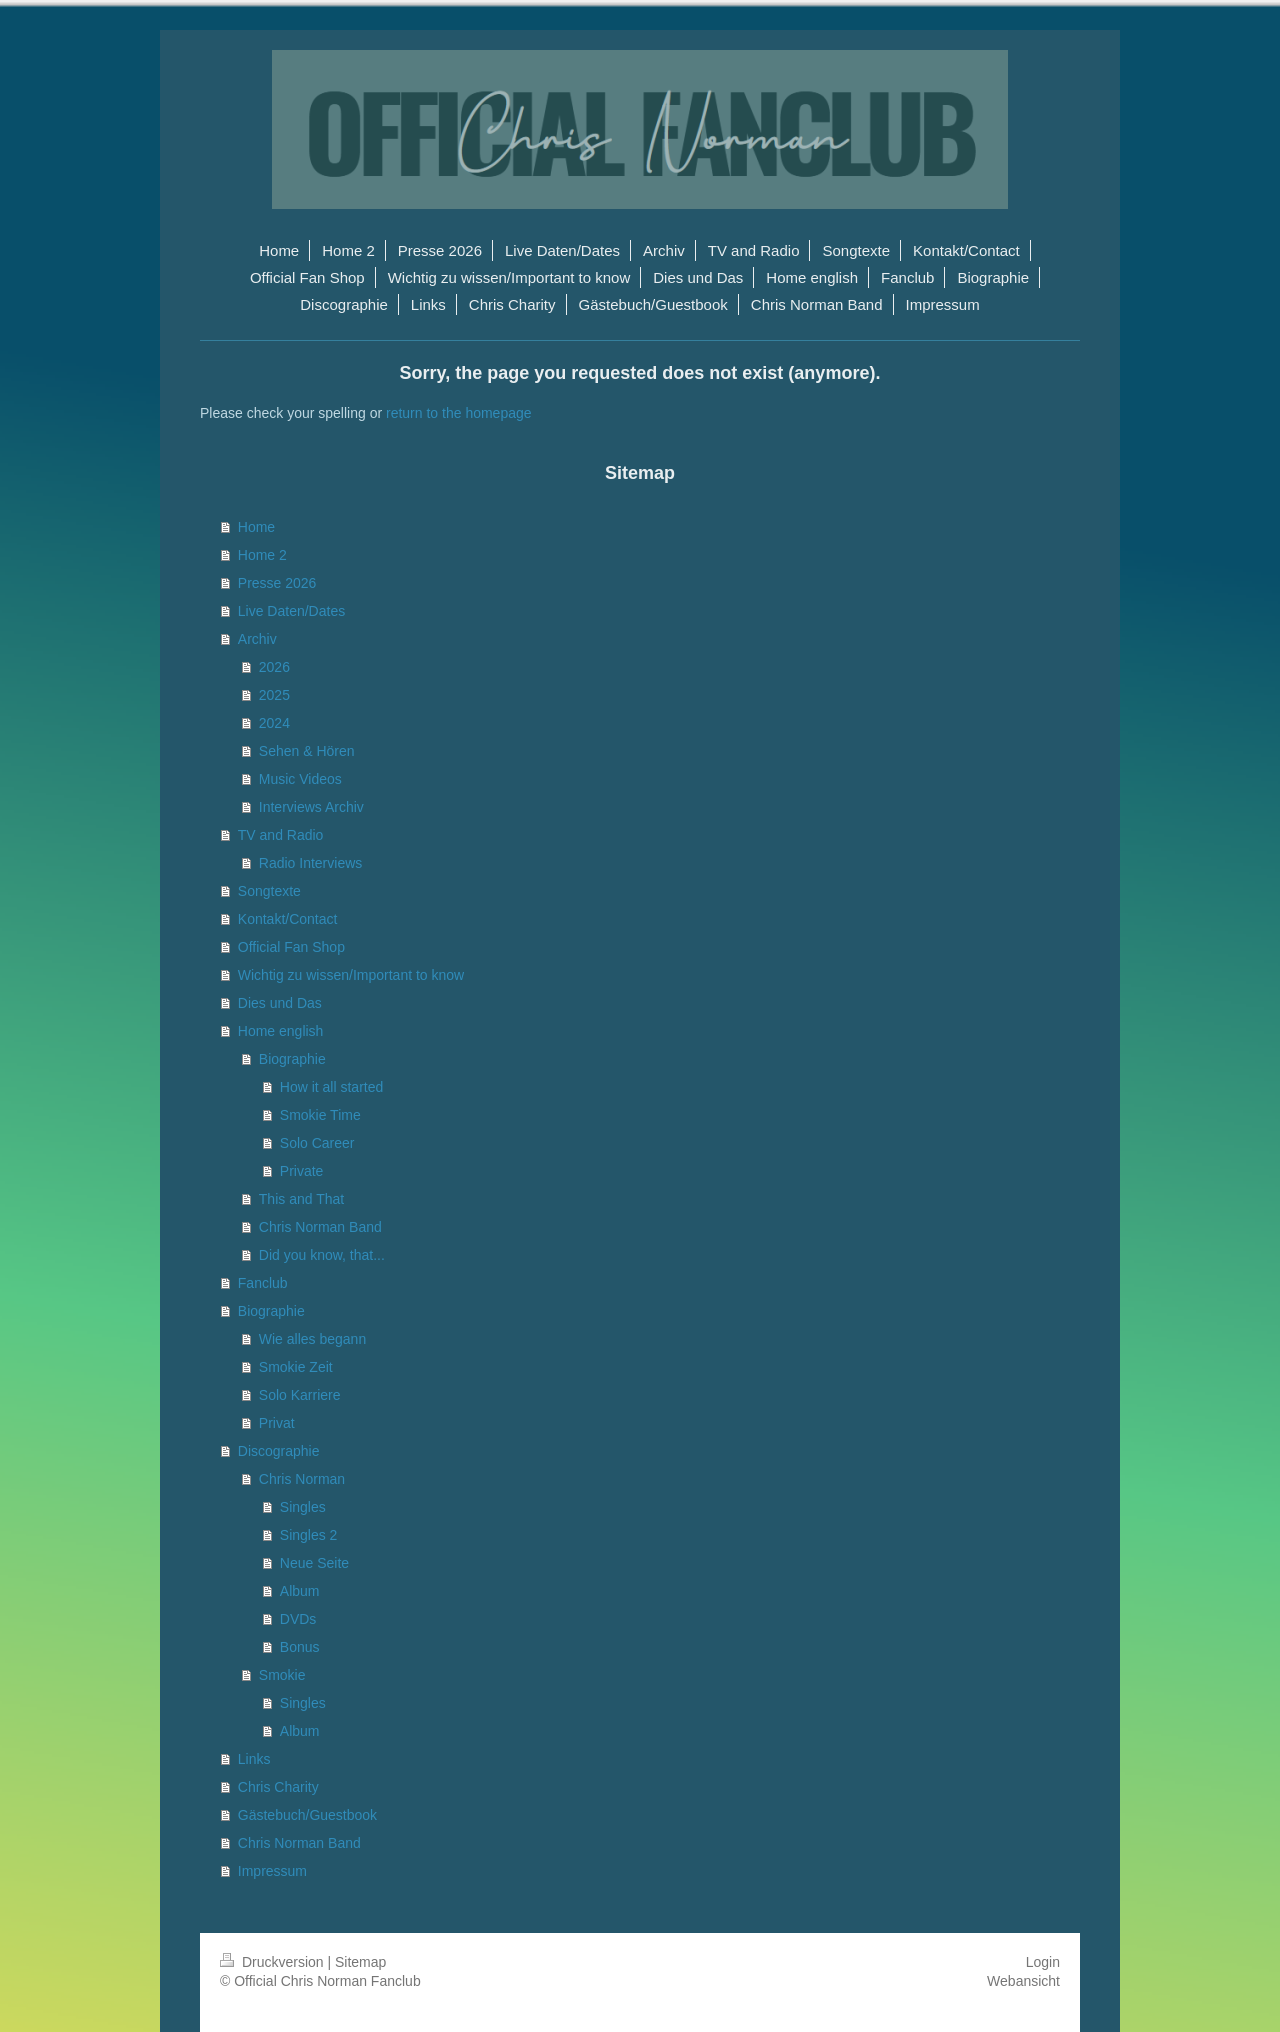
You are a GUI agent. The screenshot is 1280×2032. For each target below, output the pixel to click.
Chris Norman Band (320, 1227)
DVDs (298, 1619)
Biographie (292, 1059)
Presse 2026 (277, 583)
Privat (277, 1423)
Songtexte (269, 891)
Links (254, 1759)
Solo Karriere (300, 1395)
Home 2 (262, 555)
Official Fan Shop (291, 947)
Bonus (300, 1647)
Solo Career (317, 1143)
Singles (303, 1507)
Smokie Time (320, 1115)
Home (256, 527)
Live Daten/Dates (291, 611)
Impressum (272, 1871)
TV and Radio (281, 835)
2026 (274, 667)
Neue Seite (314, 1563)
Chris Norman (302, 1479)
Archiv (257, 639)
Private (302, 1171)
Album (300, 1591)
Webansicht (1023, 1981)
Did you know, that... (322, 1255)
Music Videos (300, 779)
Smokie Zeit (296, 1367)
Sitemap (360, 1962)
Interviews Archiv (311, 807)
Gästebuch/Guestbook (307, 1815)
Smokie (282, 1675)
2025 (274, 695)
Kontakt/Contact (288, 919)
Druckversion (273, 1962)
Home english (281, 1031)
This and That (301, 1199)
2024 (274, 723)
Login (1043, 1962)
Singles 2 (309, 1535)
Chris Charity (278, 1787)
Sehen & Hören (307, 751)
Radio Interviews (311, 863)
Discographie (279, 1451)
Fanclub (263, 1283)
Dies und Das (280, 1003)
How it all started (331, 1087)
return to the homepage (459, 413)
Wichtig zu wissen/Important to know (351, 975)
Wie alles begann (312, 1339)
